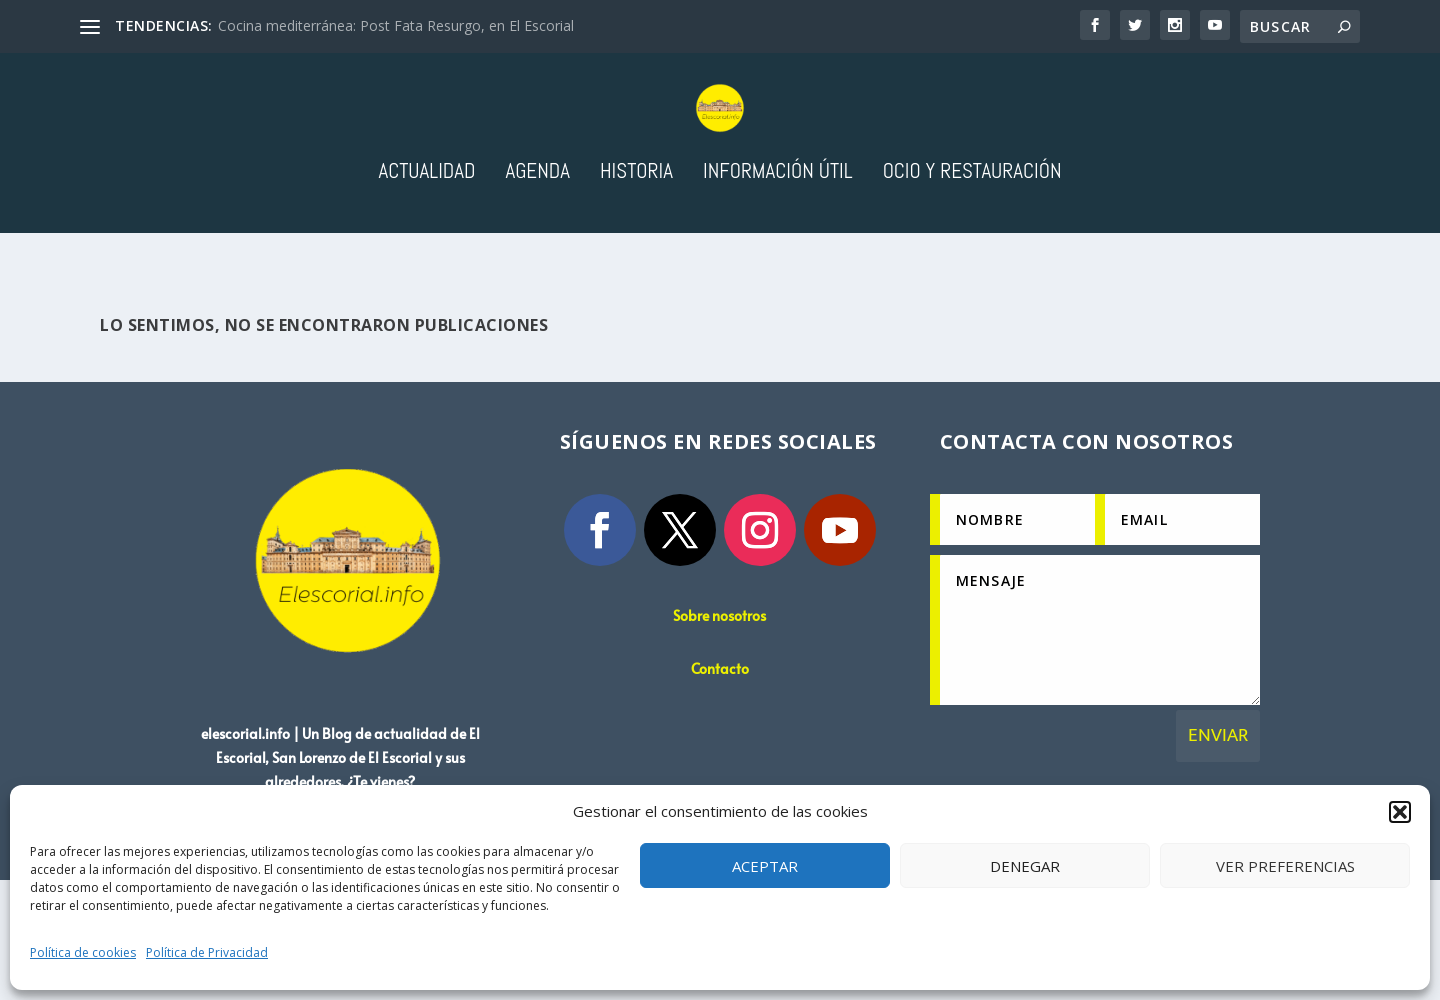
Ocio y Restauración (972, 254)
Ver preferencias (1285, 866)
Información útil (778, 254)
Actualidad (426, 254)
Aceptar (765, 866)
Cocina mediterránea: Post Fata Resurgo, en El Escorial (396, 25)
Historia (636, 254)
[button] (1400, 812)
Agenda (537, 254)
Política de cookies (83, 952)
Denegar (1025, 866)
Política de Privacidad (207, 952)
